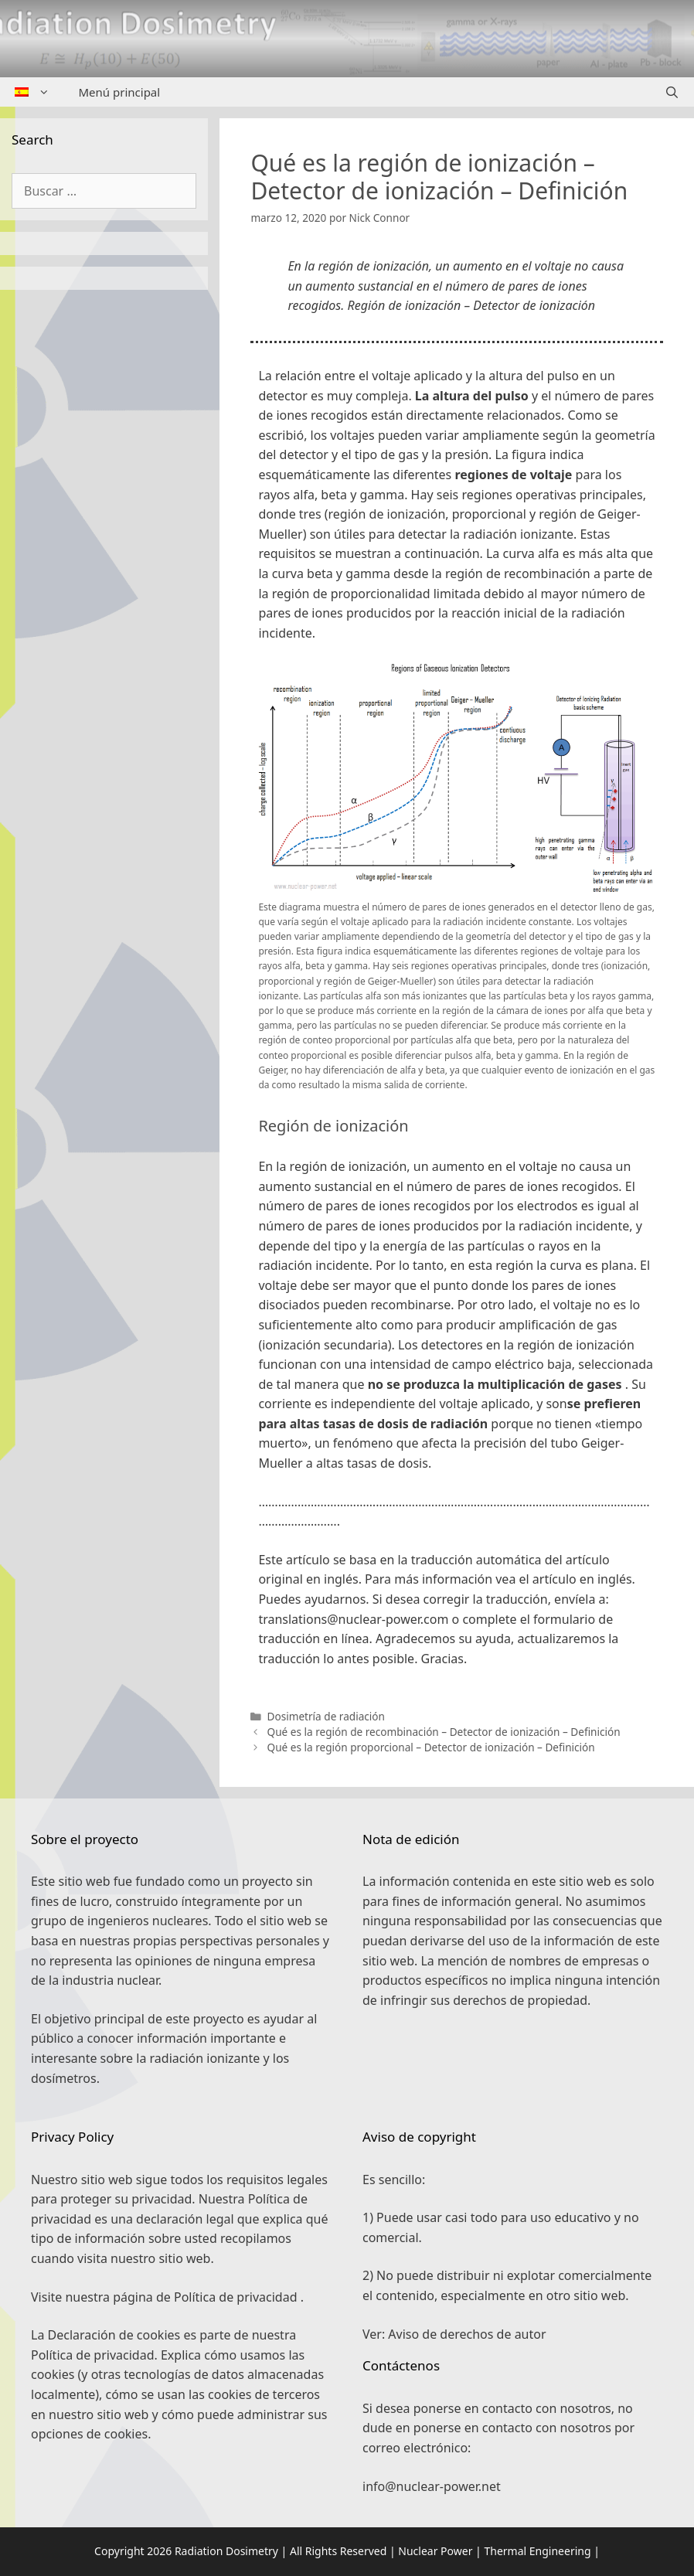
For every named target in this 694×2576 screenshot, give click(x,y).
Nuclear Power (435, 2551)
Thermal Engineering (537, 2551)
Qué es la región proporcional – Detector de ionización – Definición (431, 1747)
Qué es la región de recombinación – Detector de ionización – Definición (444, 1731)
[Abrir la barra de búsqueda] (672, 92)
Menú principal (120, 92)
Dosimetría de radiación (326, 1716)
